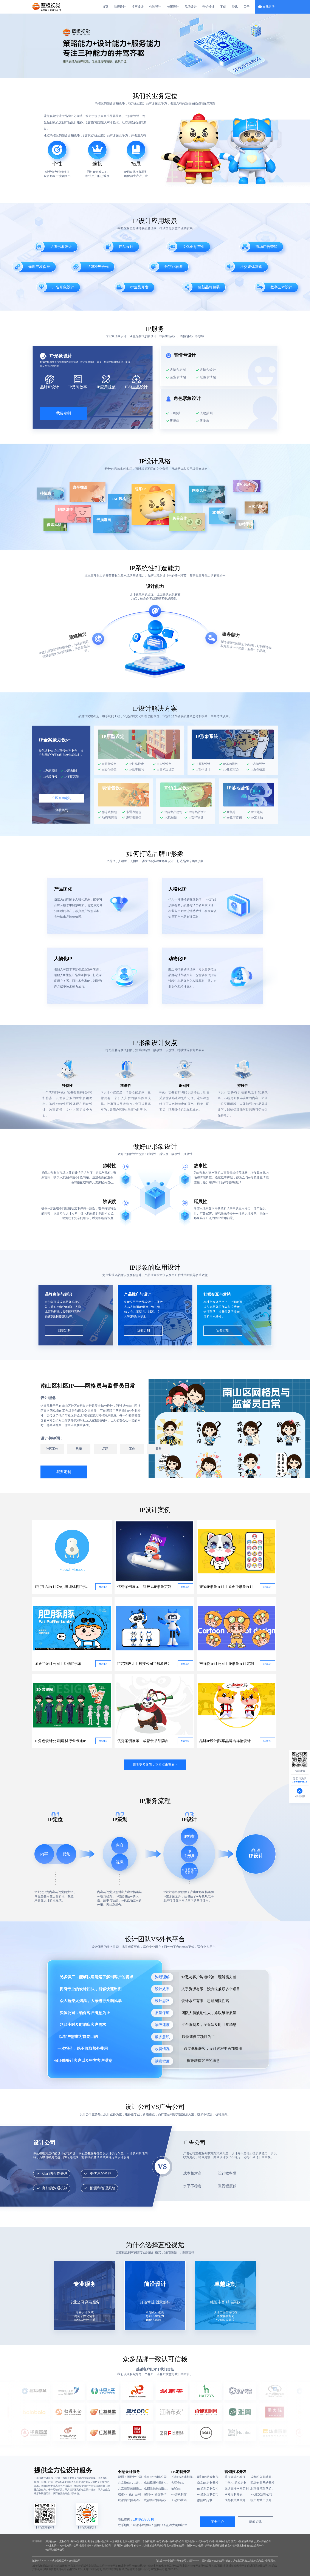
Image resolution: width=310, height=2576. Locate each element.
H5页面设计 (218, 2565)
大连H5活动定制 (92, 2569)
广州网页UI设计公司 (122, 2545)
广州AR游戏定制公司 (237, 2482)
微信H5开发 (172, 2569)
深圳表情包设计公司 (55, 2569)
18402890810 (143, 2519)
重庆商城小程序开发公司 (237, 2477)
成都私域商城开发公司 (237, 2500)
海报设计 (120, 6)
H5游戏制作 (179, 2494)
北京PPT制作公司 (155, 2477)
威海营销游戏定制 (42, 2565)
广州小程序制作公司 (219, 2541)
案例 (223, 6)
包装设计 (155, 6)
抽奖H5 (176, 2488)
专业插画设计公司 (151, 2541)
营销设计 (208, 6)
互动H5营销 (179, 2500)
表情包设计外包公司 (98, 2541)
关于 (246, 6)
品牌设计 (191, 6)
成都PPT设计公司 (129, 2494)
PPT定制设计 (52, 2545)
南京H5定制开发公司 (210, 2482)
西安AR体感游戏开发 (242, 2541)
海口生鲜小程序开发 (106, 2565)
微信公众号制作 (255, 2545)
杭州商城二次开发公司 (263, 2500)
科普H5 (137, 2545)
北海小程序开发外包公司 (197, 2565)
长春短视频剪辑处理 (143, 2565)
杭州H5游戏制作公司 (173, 2541)
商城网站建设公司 (257, 2565)
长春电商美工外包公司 (169, 2565)
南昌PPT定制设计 (195, 2545)
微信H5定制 (205, 2500)
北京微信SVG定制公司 (131, 2482)
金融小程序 (85, 2545)
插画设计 (138, 6)
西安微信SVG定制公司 (196, 2541)
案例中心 (217, 2521)
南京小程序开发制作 (235, 2545)
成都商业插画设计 (130, 2500)
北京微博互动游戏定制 (263, 2488)
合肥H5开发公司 (262, 2541)
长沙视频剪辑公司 (54, 2549)
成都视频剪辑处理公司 (157, 2482)
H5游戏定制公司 (208, 2488)
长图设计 (173, 6)
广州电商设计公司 (101, 2545)
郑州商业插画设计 (214, 2545)
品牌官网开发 (75, 2569)
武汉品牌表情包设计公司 (136, 2569)
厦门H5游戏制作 (208, 2477)
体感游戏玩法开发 (236, 2565)
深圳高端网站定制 (237, 2488)
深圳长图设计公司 (130, 2477)
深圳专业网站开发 (262, 2482)
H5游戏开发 (116, 2541)
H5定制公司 (125, 2565)
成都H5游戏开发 (78, 2541)
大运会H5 (177, 2482)
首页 (105, 6)
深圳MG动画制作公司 (157, 2494)
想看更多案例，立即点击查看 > (155, 1764)
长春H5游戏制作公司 (184, 2477)
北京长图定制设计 (132, 2541)
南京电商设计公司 (69, 2545)
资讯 (235, 6)
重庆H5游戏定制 (112, 2569)
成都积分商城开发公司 (263, 2477)
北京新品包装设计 (176, 2545)
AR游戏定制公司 (261, 2494)
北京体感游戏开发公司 (154, 2545)
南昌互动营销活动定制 (81, 2565)
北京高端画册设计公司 (131, 2488)
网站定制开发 (234, 2494)
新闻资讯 (255, 2522)
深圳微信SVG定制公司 (57, 2541)
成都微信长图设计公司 (157, 2488)
